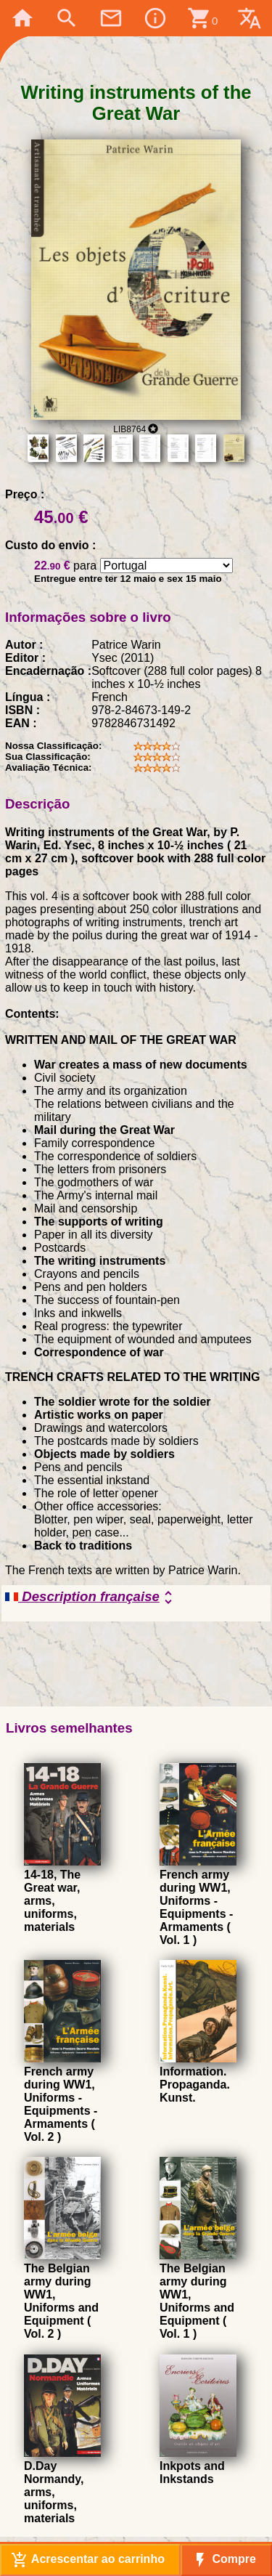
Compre (223, 2560)
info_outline (155, 18)
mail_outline (111, 18)
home (22, 18)
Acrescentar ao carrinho (88, 2560)
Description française (91, 1597)
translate (249, 18)
